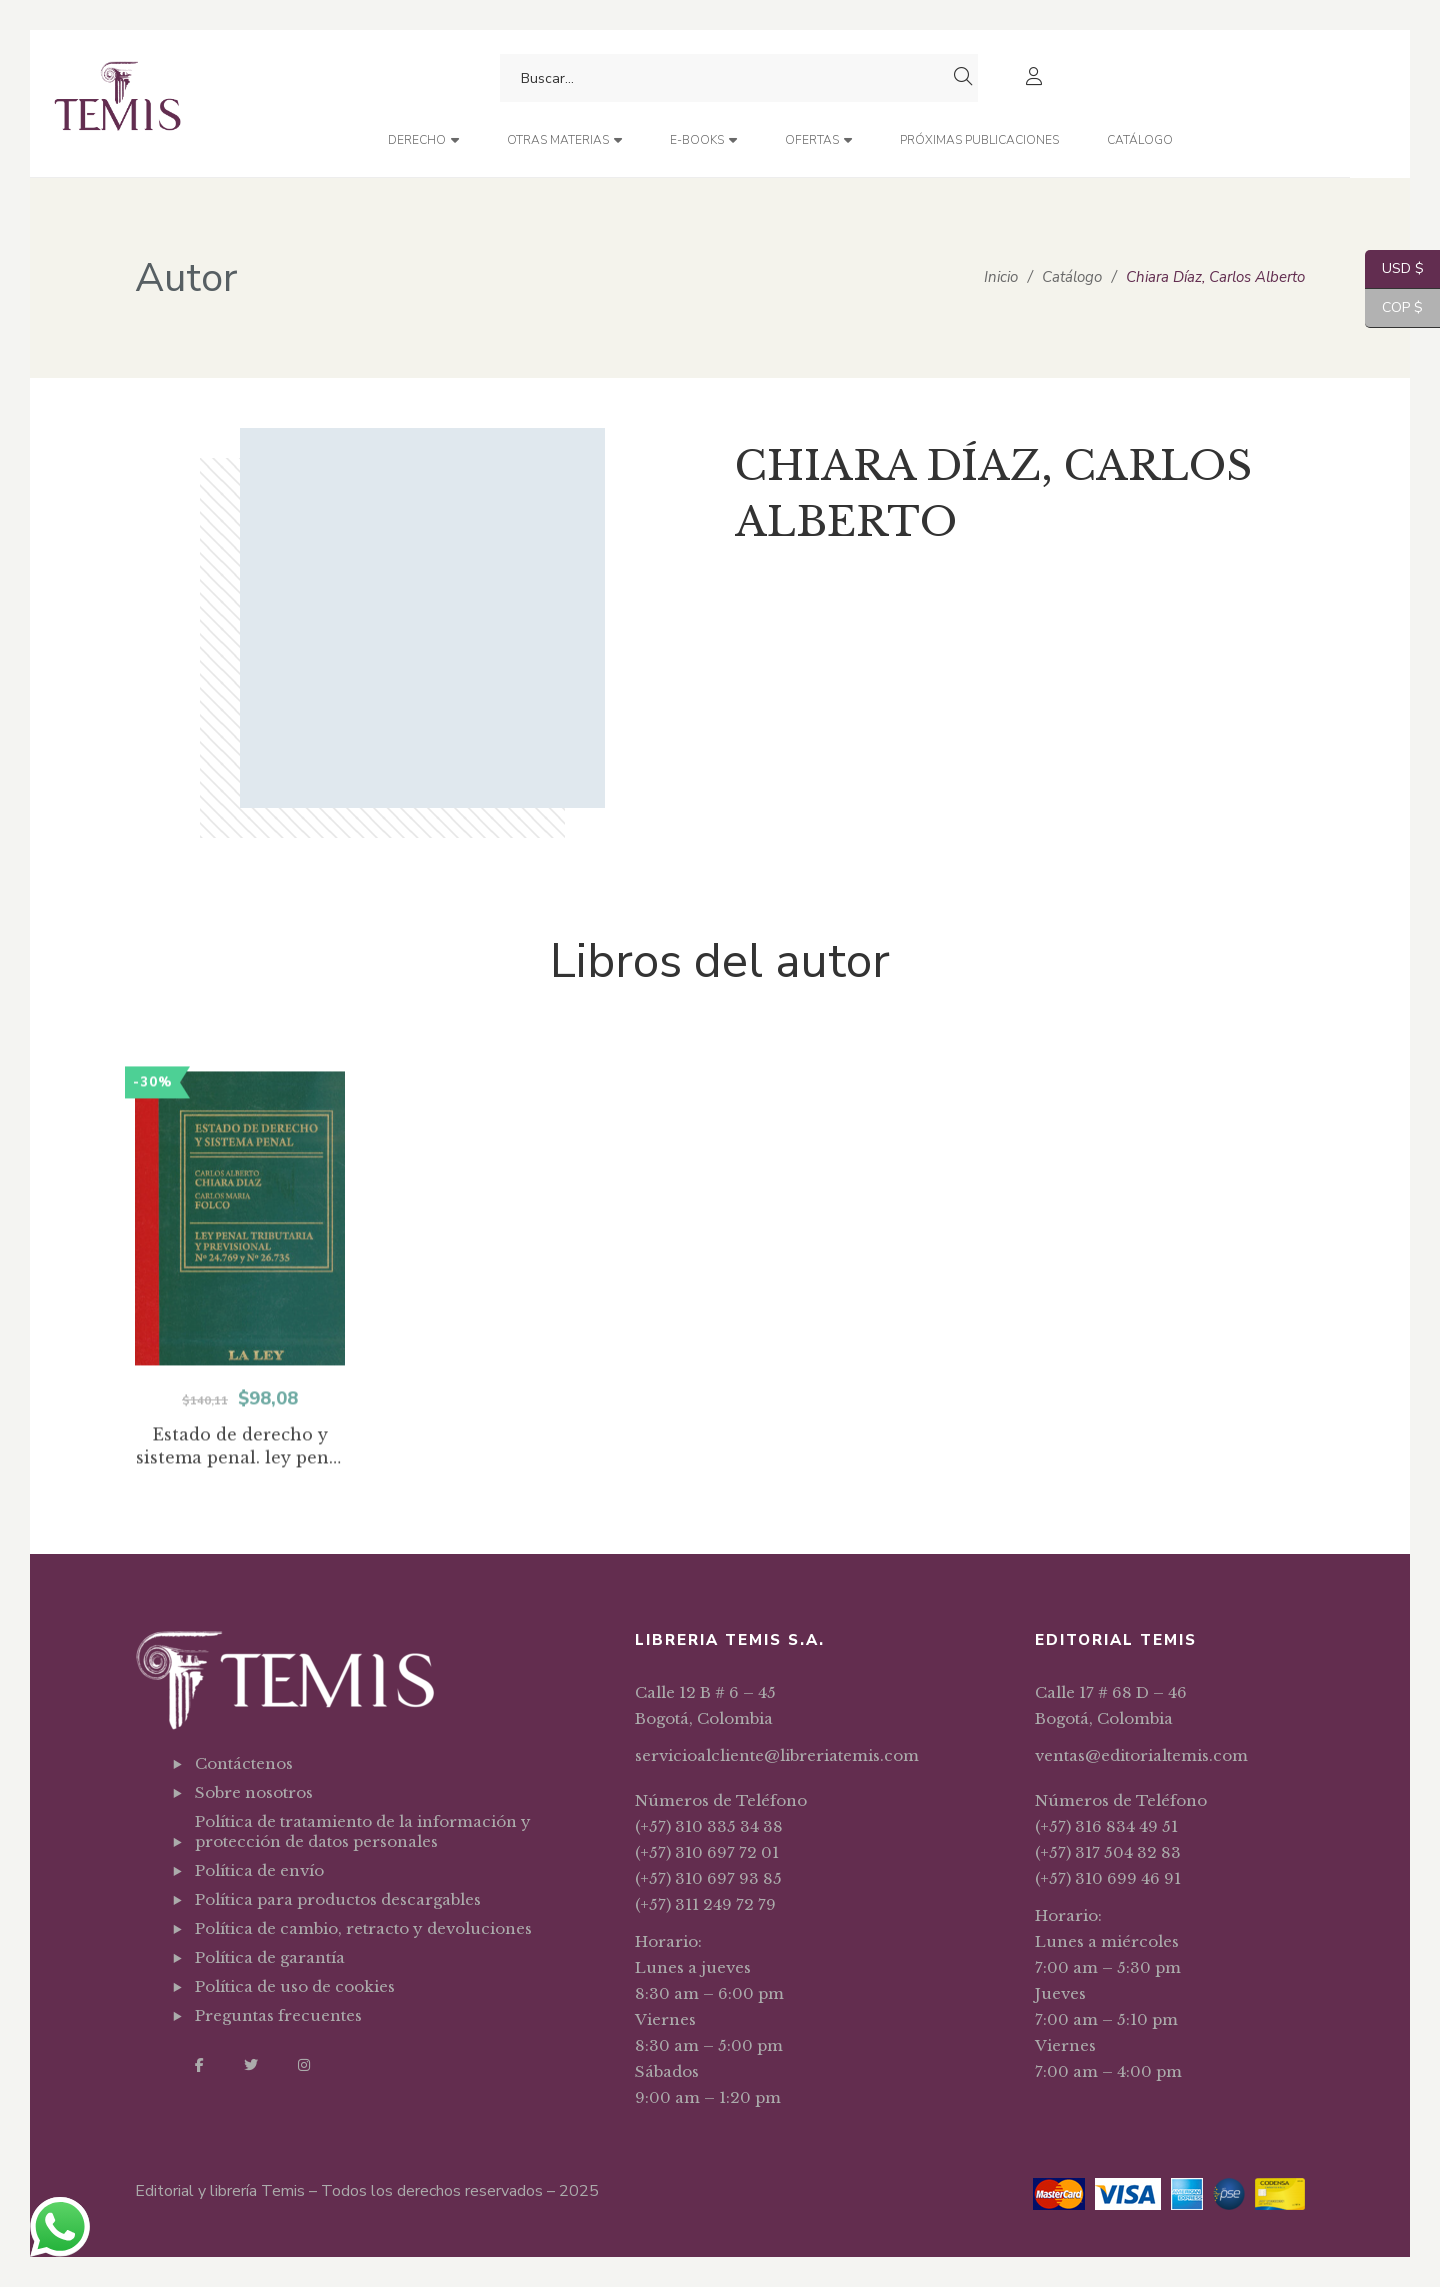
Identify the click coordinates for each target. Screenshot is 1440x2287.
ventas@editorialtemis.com (1141, 1755)
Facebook (199, 2065)
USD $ (1394, 269)
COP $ (1394, 308)
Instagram (304, 2065)
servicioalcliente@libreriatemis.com (777, 1755)
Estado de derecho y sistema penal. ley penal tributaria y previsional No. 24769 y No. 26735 (240, 1520)
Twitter (251, 2065)
